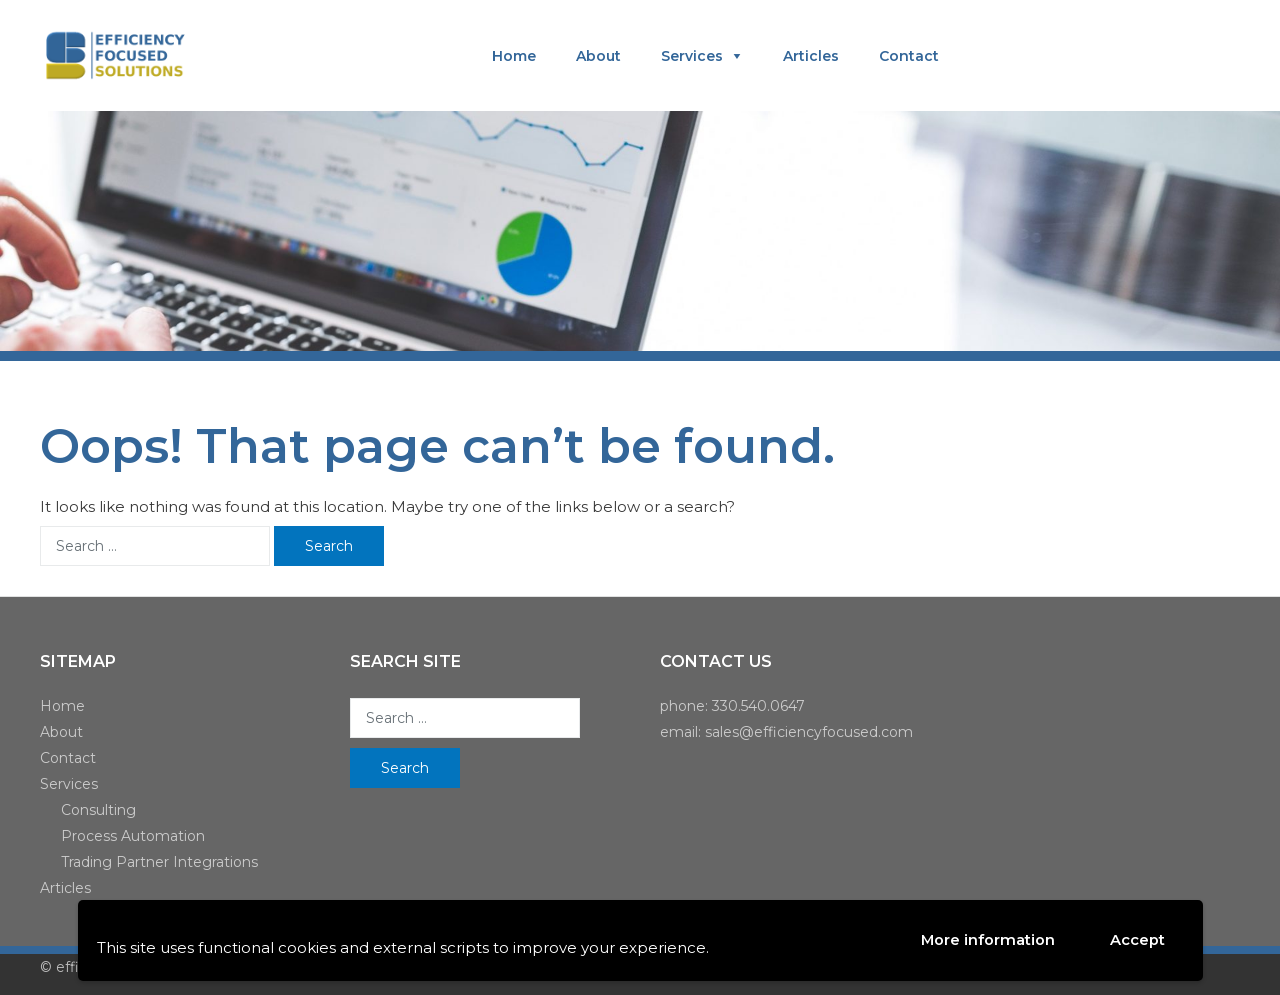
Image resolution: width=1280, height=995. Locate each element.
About (598, 56)
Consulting (98, 810)
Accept (1137, 940)
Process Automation (133, 836)
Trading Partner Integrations (159, 862)
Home (514, 56)
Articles (811, 56)
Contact (909, 56)
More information (987, 939)
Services (692, 56)
